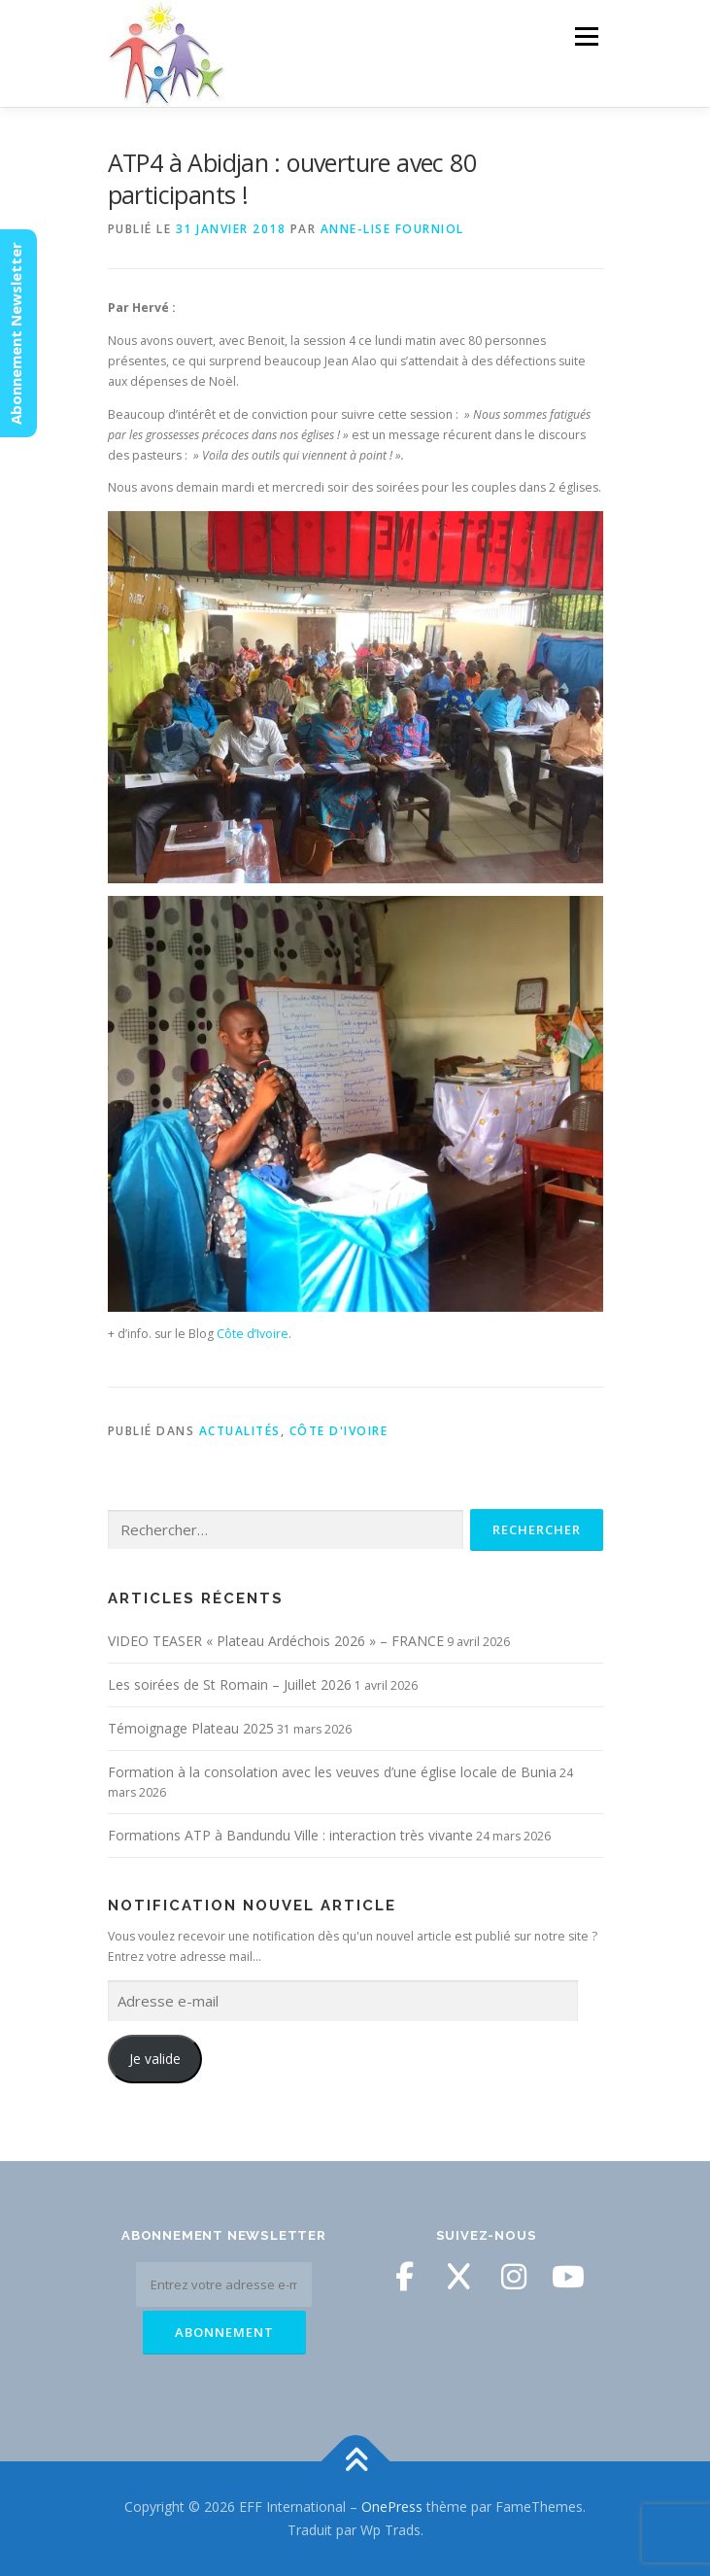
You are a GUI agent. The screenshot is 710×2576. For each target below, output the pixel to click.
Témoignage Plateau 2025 (191, 1728)
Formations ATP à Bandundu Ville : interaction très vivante (290, 1835)
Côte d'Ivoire (339, 1431)
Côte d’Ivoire (252, 1333)
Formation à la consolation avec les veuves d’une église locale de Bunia (332, 1772)
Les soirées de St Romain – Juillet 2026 (230, 1684)
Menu (585, 36)
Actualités (240, 1431)
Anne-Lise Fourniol (392, 229)
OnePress (392, 2506)
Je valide (155, 2058)
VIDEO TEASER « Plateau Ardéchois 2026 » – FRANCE (276, 1640)
